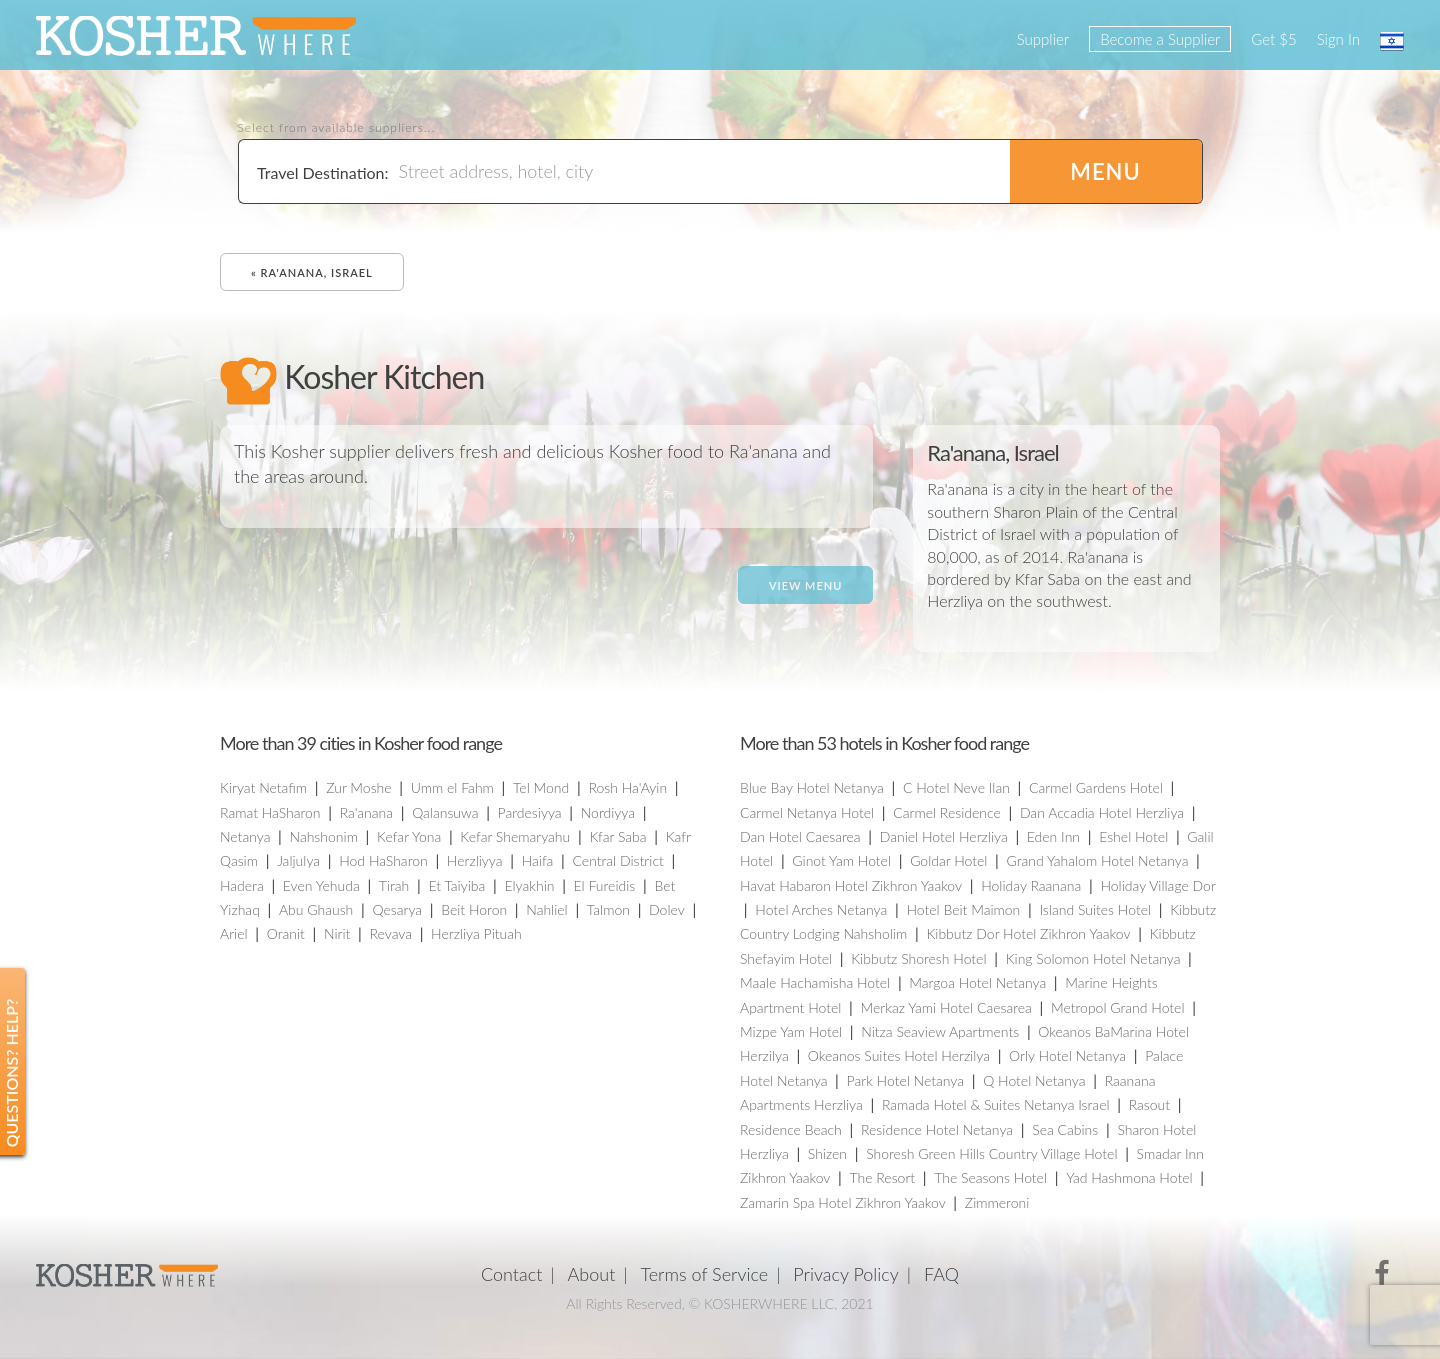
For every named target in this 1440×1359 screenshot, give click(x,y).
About (592, 1274)
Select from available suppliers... (337, 128)
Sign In (1338, 39)
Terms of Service (705, 1274)
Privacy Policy (846, 1274)
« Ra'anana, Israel (312, 272)
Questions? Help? (11, 1073)
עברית (1392, 41)
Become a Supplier (1160, 39)
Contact (511, 1274)
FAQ (941, 1274)
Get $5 (1273, 39)
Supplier (1043, 39)
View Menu (805, 585)
